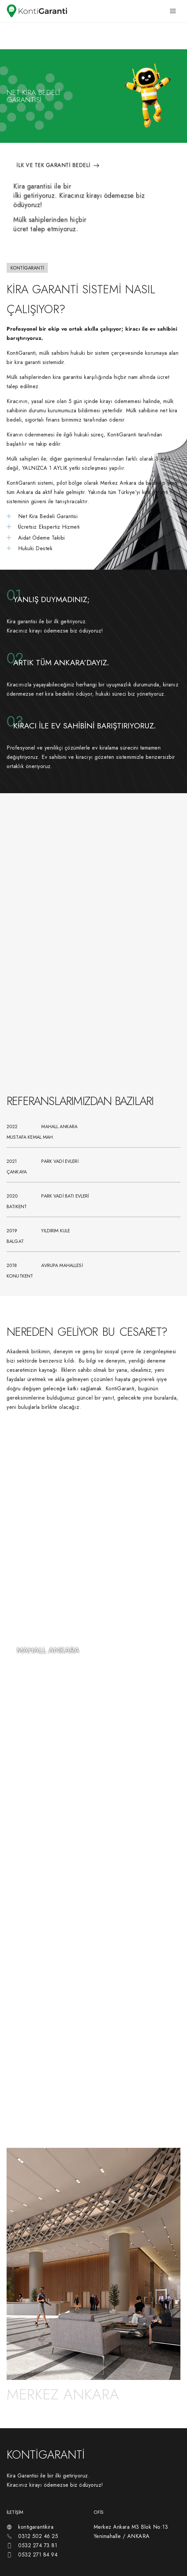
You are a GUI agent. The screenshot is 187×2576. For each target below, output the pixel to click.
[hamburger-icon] (173, 11)
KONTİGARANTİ (46, 2454)
